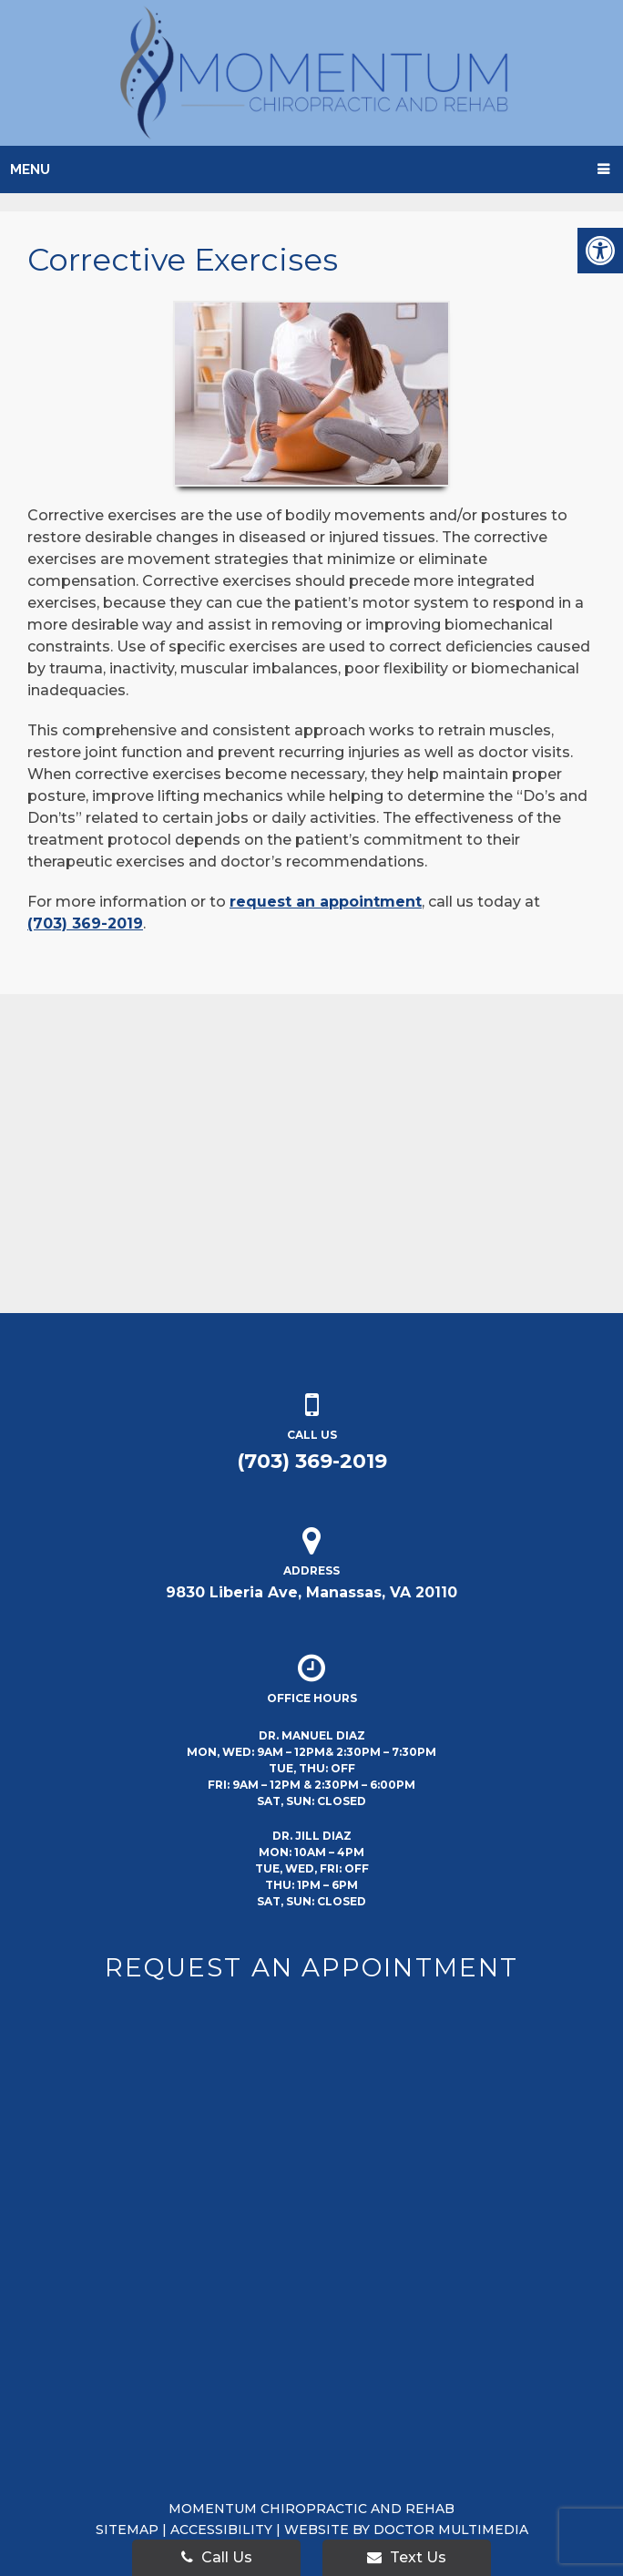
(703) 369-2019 (85, 923)
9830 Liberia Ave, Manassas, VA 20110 (311, 1592)
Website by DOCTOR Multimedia (406, 2529)
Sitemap (127, 2529)
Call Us (216, 2557)
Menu (30, 169)
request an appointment (326, 901)
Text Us (406, 2557)
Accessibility (221, 2529)
